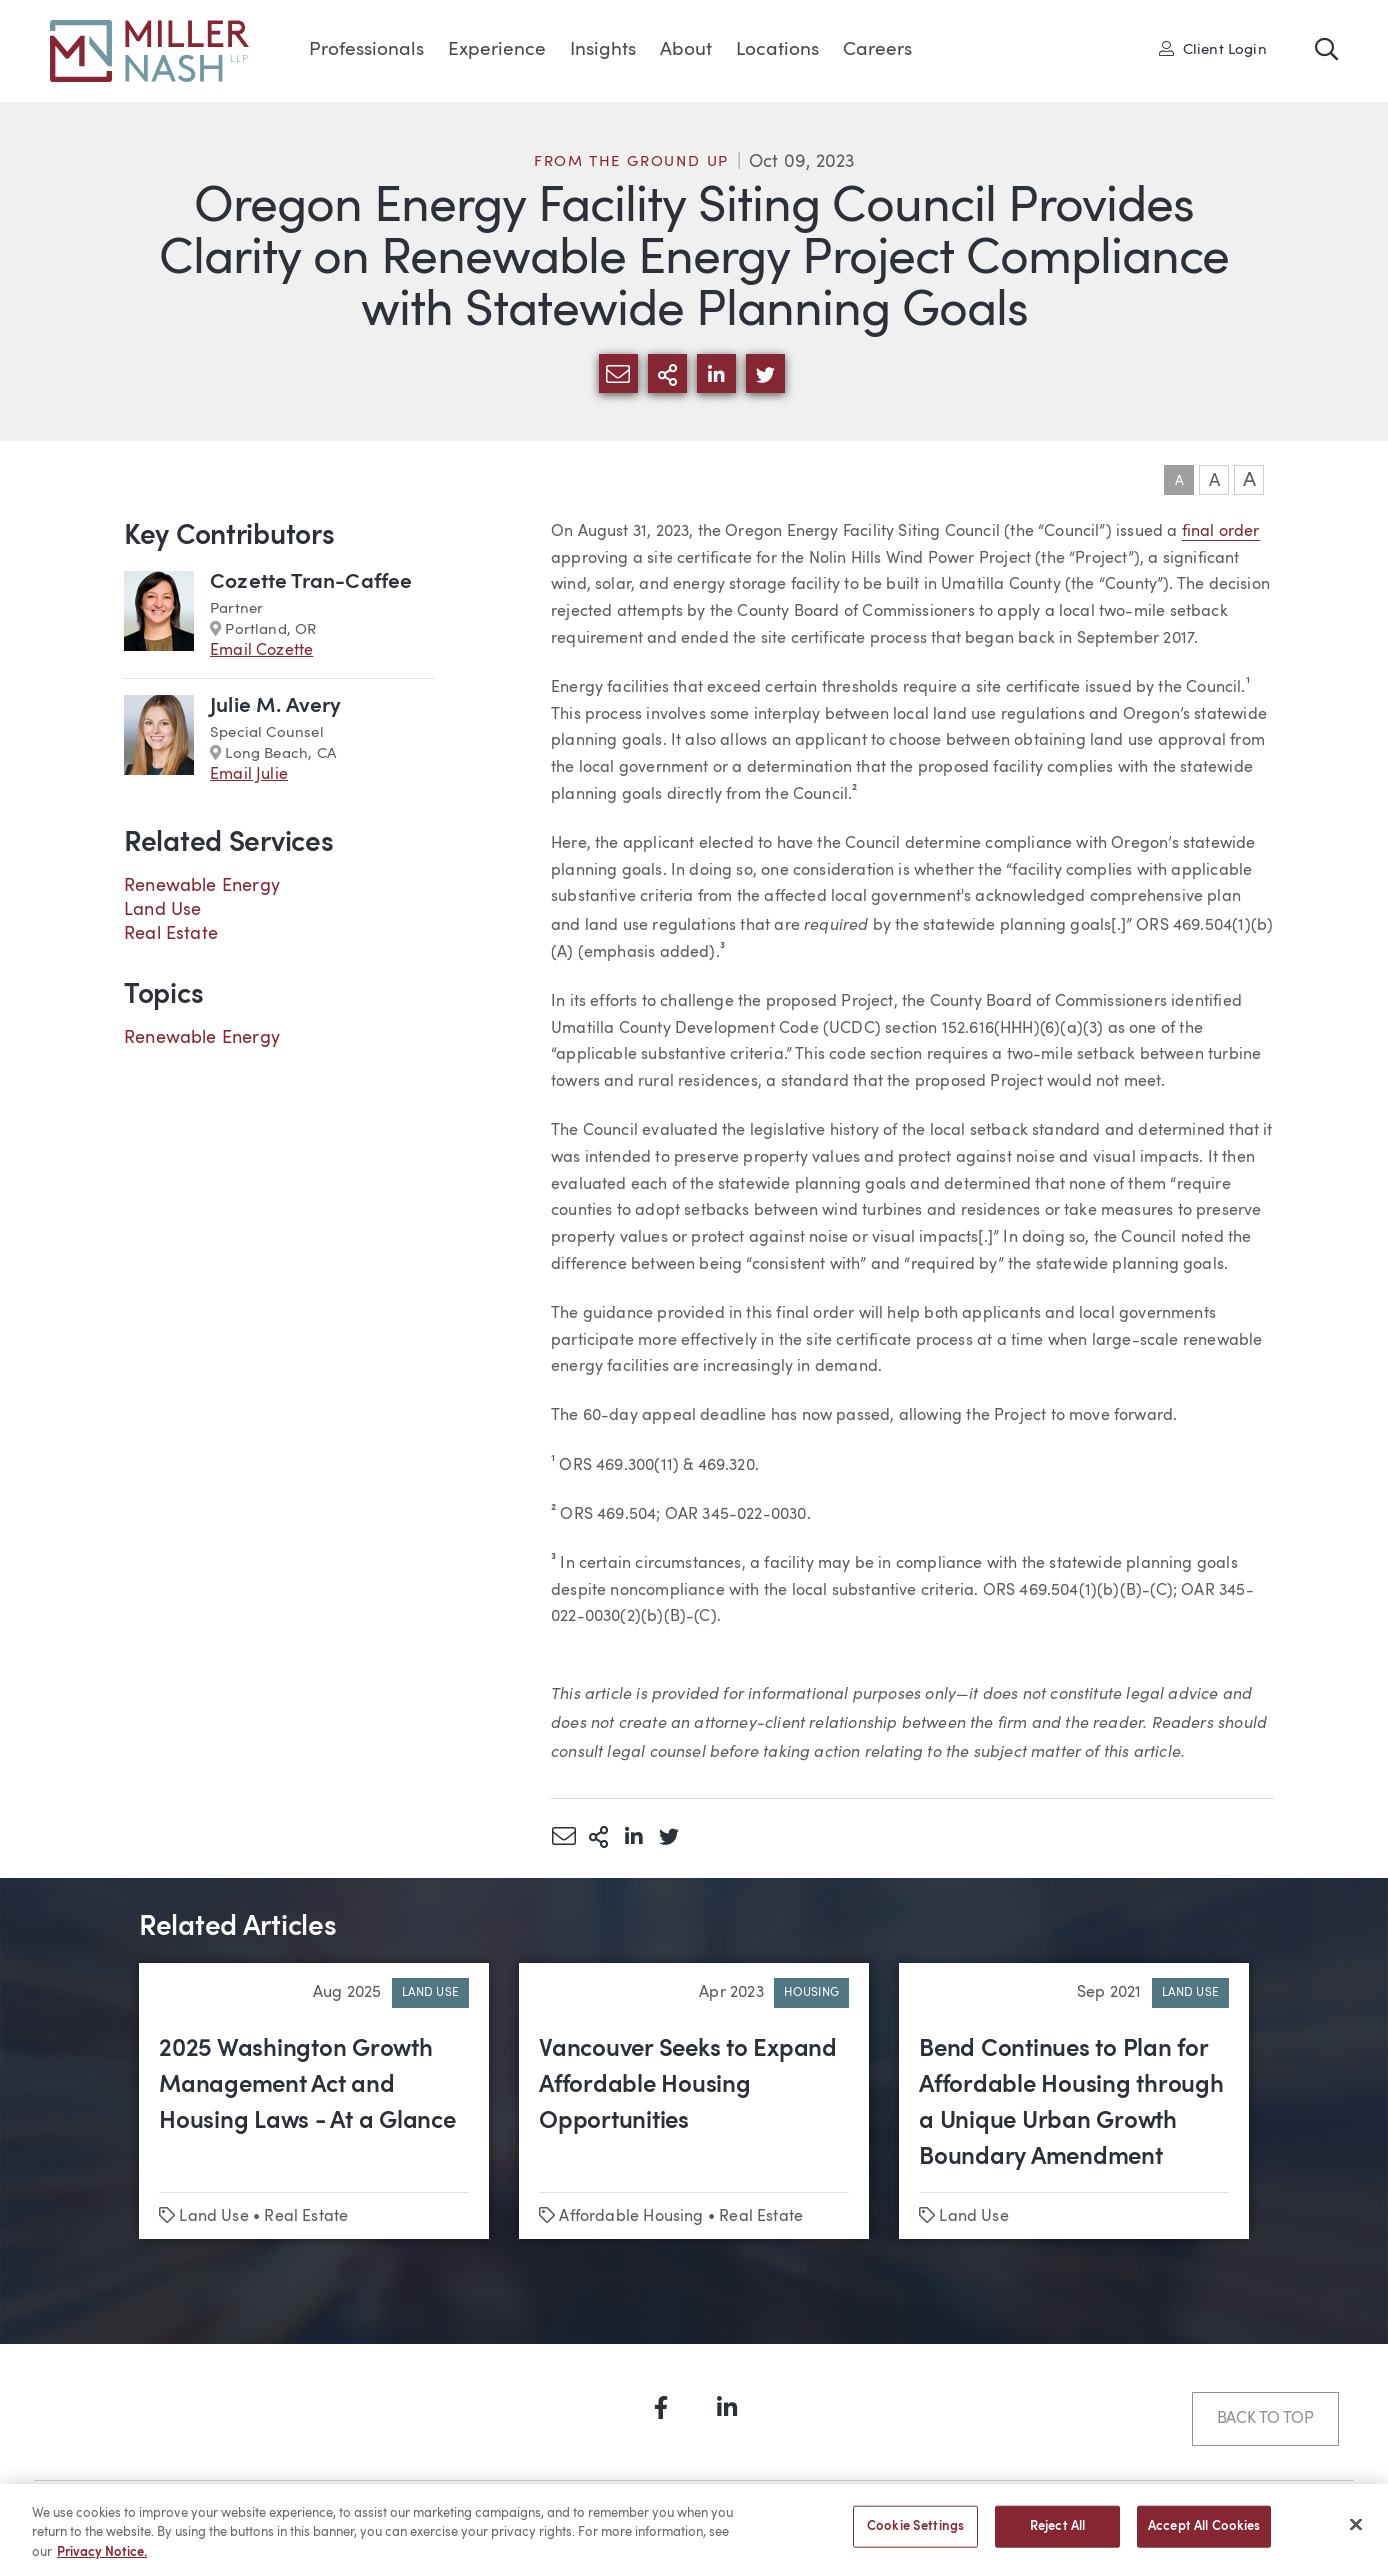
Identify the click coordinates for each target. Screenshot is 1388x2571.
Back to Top (1265, 2419)
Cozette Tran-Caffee (311, 582)
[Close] (1356, 2532)
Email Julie (249, 775)
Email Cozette (261, 651)
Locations (777, 50)
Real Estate (171, 934)
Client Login (1213, 49)
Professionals (366, 50)
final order (1221, 532)
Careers (877, 50)
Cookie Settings (915, 2534)
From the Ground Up (631, 162)
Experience (497, 50)
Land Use (162, 910)
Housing (811, 1993)
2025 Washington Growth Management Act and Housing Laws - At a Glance (307, 2086)
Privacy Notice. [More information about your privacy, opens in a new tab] (102, 2560)
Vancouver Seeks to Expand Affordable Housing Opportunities (688, 2086)
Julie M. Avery (276, 706)
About (686, 50)
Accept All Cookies (1204, 2534)
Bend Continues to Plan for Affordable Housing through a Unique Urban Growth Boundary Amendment (1071, 2104)
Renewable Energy (202, 886)
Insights (603, 50)
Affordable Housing (631, 2217)
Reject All (1057, 2534)
